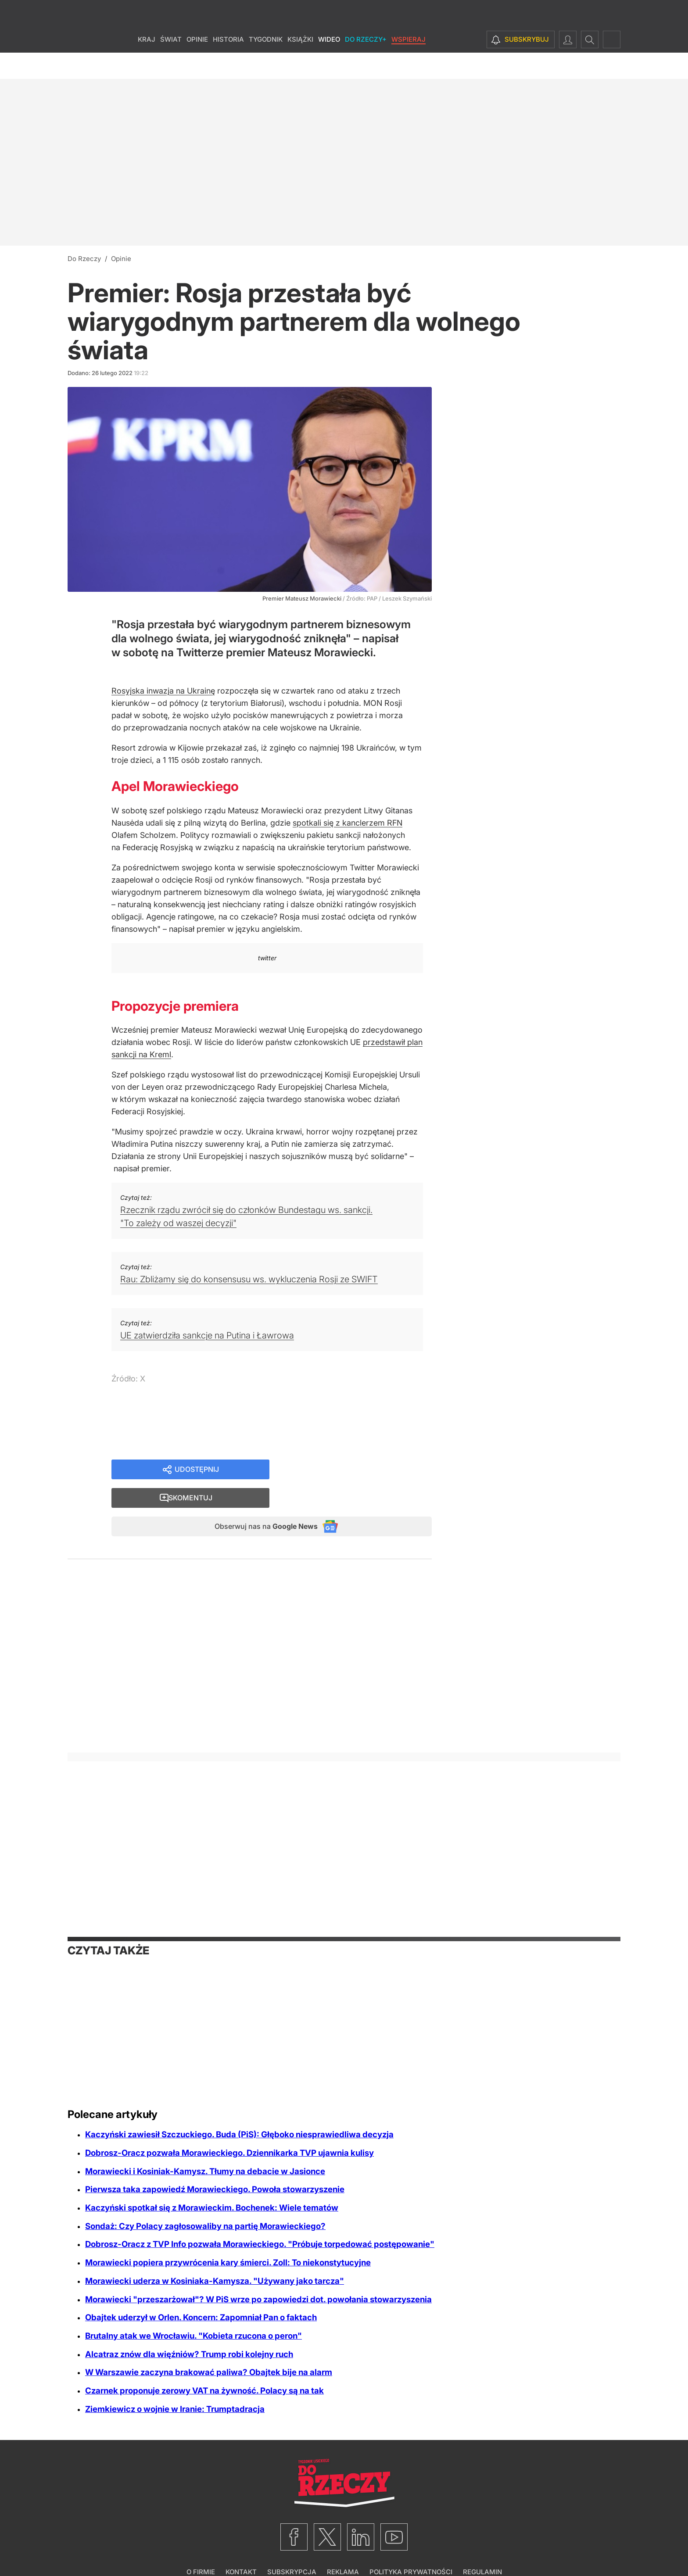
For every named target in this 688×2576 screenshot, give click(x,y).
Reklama (343, 2548)
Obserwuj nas (258, 1501)
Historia (228, 65)
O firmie (200, 2548)
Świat (171, 65)
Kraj (146, 65)
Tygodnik (266, 65)
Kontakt (241, 2548)
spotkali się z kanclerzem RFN (347, 822)
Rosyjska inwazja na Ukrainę (163, 690)
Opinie (197, 65)
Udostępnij (197, 1470)
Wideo (329, 65)
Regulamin (482, 2548)
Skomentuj (361, 1470)
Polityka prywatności (410, 2548)
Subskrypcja (291, 2548)
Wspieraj (408, 65)
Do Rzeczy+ (366, 65)
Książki (300, 65)
